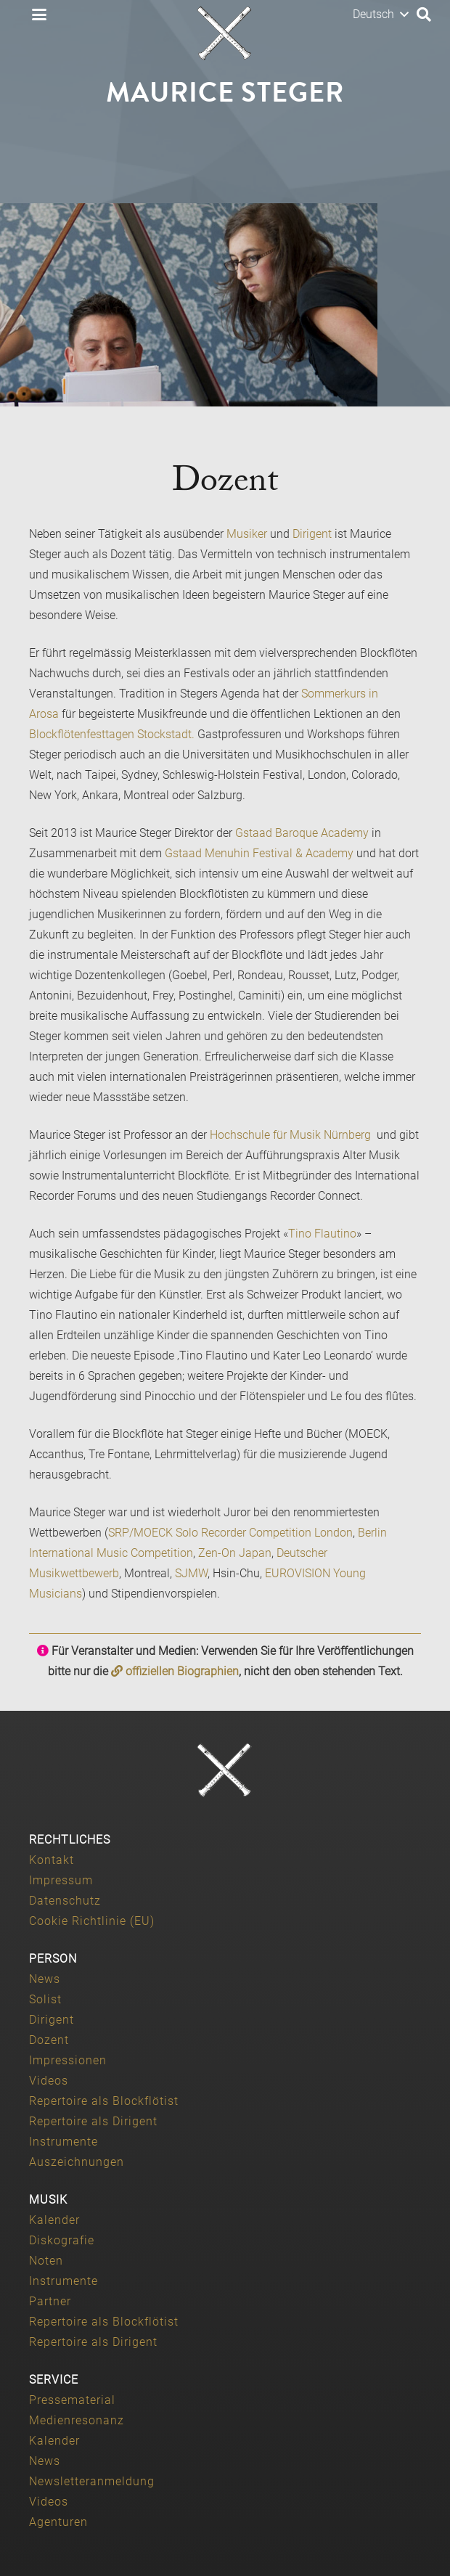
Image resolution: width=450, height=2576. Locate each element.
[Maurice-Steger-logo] (225, 33)
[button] (39, 14)
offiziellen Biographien (175, 1671)
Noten (46, 2261)
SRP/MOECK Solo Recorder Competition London (230, 1533)
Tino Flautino (322, 1233)
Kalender (54, 2220)
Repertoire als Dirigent (93, 2121)
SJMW (191, 1573)
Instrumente (63, 2141)
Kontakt (51, 1860)
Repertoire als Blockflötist (104, 2101)
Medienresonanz (76, 2420)
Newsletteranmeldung (92, 2481)
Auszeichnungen (76, 2162)
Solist (45, 1999)
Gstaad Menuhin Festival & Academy (259, 853)
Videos (48, 2081)
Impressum (61, 1880)
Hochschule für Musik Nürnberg (292, 1135)
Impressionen (68, 2060)
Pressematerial (72, 2400)
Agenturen (58, 2522)
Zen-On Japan (234, 1553)
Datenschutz (65, 1901)
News (44, 1979)
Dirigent (312, 534)
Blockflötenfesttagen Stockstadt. (112, 734)
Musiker (246, 534)
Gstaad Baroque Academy (302, 833)
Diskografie (61, 2240)
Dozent (49, 2040)
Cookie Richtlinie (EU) (92, 1921)
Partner (50, 2301)
